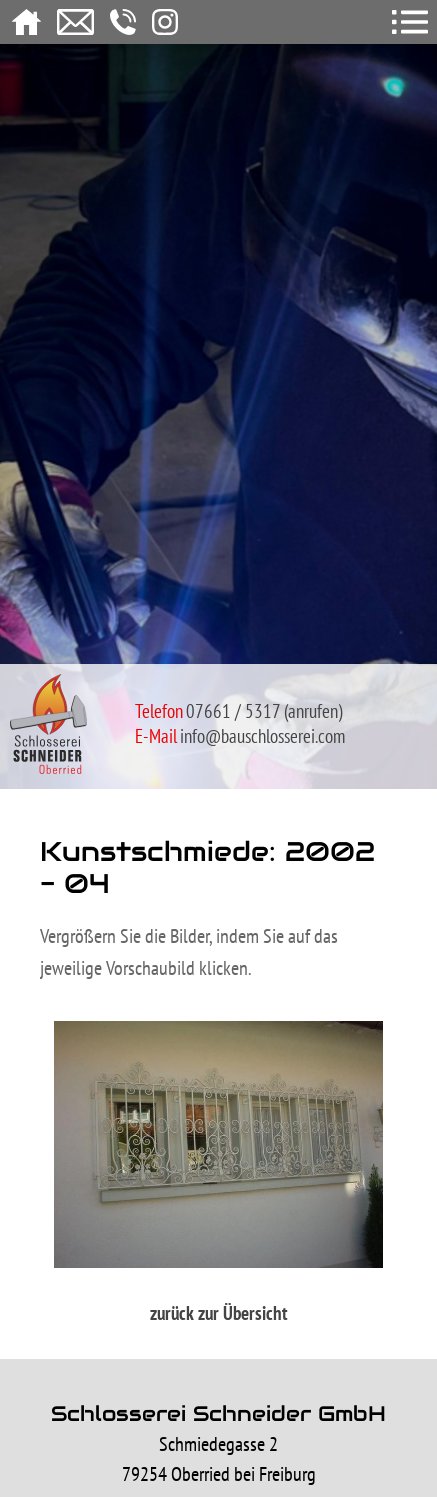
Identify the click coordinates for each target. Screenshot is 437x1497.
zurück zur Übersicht (219, 1313)
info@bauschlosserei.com (262, 736)
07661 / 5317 (233, 711)
